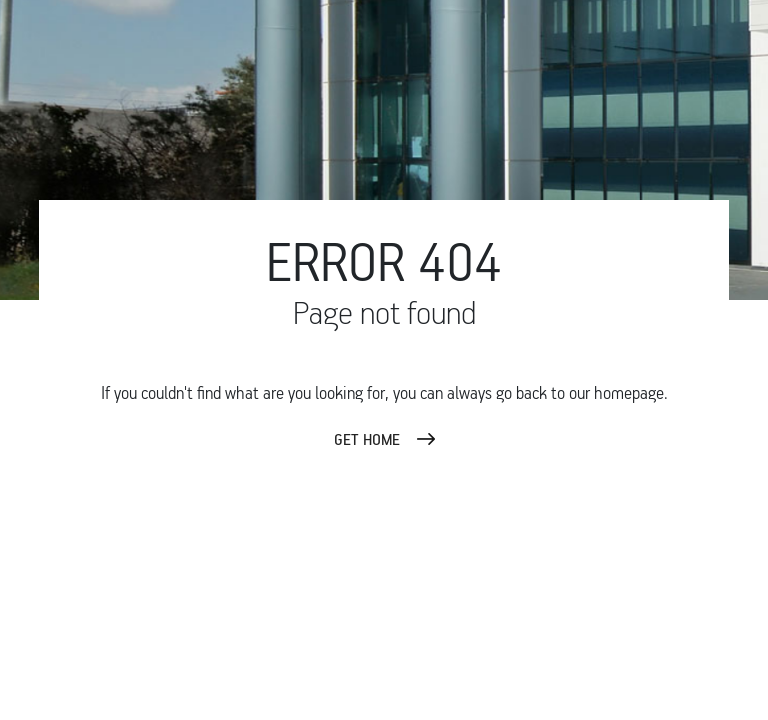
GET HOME (367, 439)
